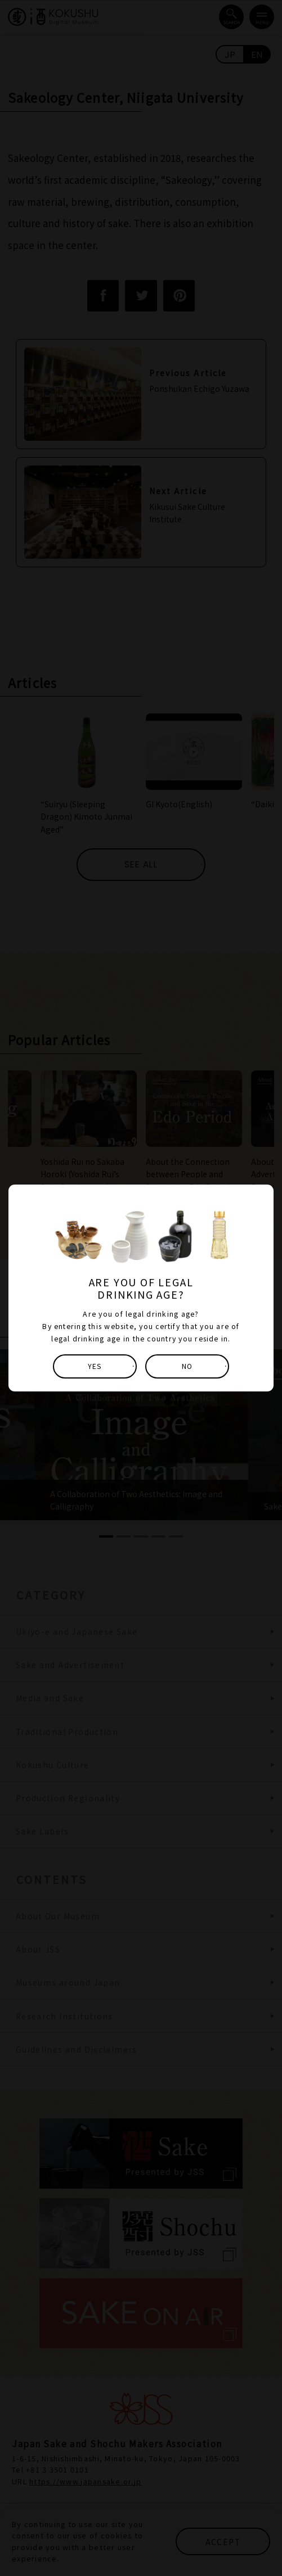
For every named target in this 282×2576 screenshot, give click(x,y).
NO (187, 1366)
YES (95, 1366)
